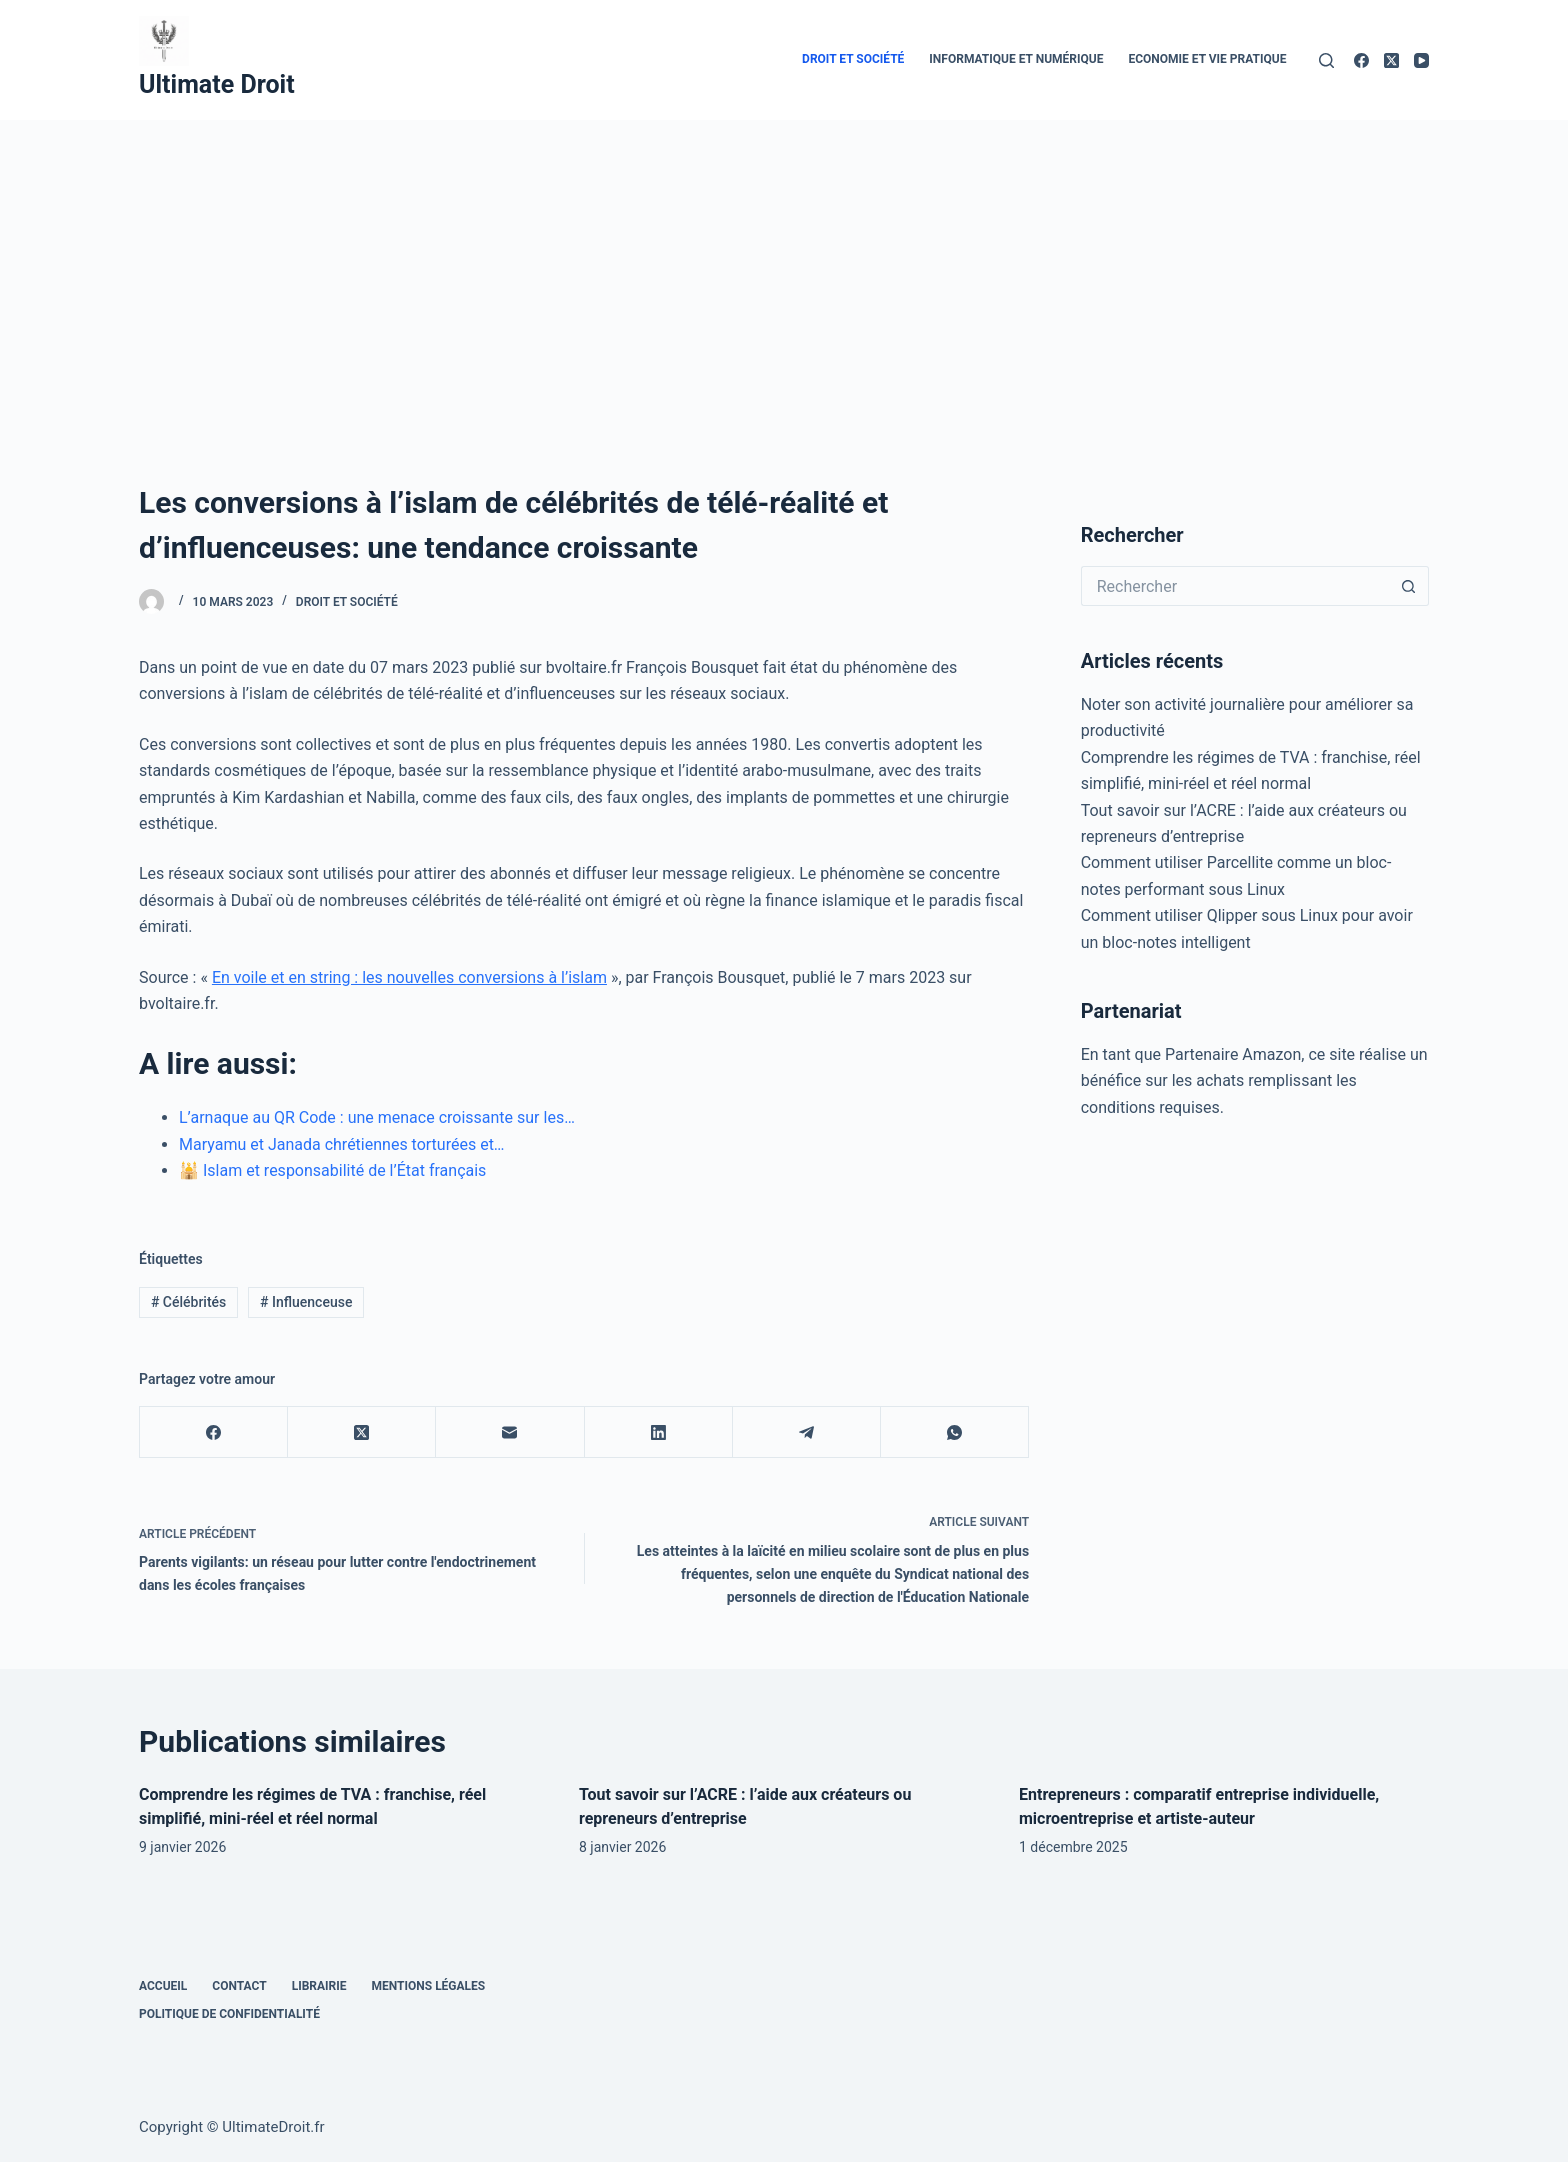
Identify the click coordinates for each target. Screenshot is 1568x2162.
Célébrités (188, 1302)
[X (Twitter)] (1391, 60)
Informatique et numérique (1016, 59)
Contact (239, 1986)
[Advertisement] (784, 270)
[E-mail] (510, 1432)
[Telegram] (807, 1432)
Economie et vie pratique (1207, 59)
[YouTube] (1421, 60)
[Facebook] (1361, 60)
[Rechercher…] (1235, 586)
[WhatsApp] (955, 1432)
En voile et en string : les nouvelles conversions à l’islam (409, 977)
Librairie (319, 1986)
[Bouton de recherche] (1409, 586)
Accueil (163, 1986)
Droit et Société (853, 59)
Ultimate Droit (217, 84)
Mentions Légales (429, 1986)
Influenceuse (306, 1302)
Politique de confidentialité (229, 2014)
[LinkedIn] (659, 1432)
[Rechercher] (1326, 60)
